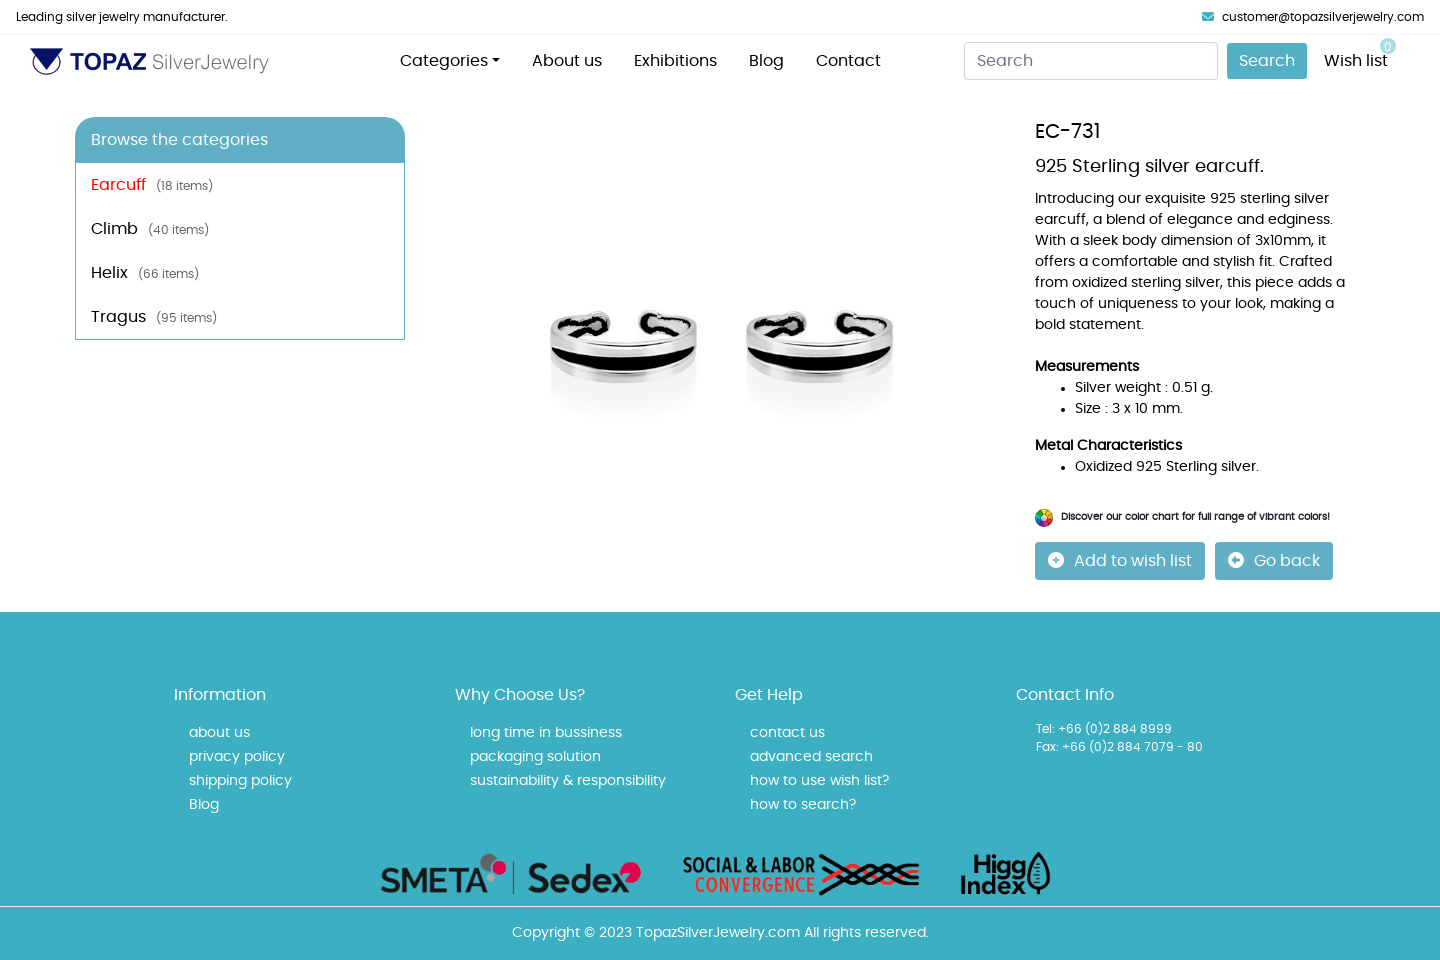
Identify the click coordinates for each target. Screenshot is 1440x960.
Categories (444, 61)
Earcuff (152, 185)
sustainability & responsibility (568, 781)
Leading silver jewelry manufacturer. (122, 17)
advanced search (811, 757)
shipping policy (240, 781)
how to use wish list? (819, 781)
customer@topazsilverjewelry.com (1313, 17)
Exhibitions (675, 61)
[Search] (1091, 61)
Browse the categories (179, 140)
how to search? (803, 805)
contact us (787, 733)
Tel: (1045, 729)
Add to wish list (1120, 560)
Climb (150, 229)
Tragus (154, 317)
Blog (766, 61)
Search (1267, 61)
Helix (145, 273)
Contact (848, 61)
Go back (1274, 560)
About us (567, 61)
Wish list (1360, 53)
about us (219, 733)
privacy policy (237, 757)
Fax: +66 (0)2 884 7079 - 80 (1119, 747)
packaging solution (535, 757)
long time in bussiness (546, 733)
